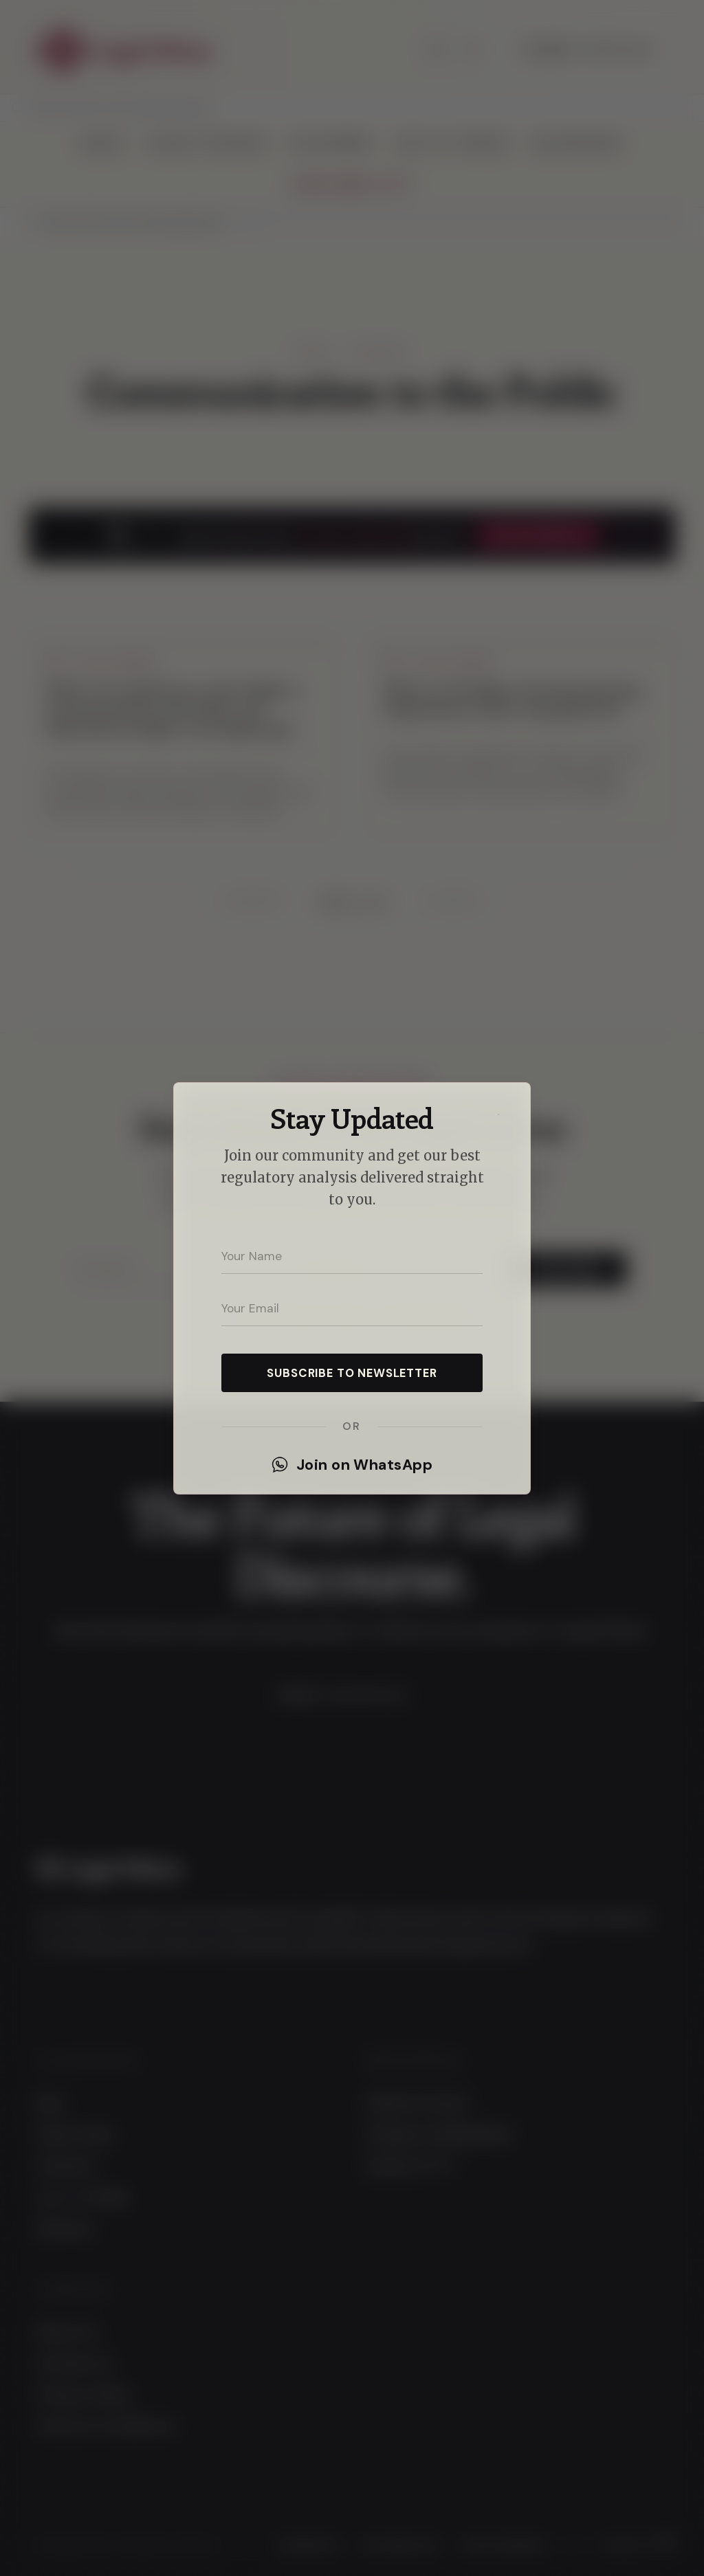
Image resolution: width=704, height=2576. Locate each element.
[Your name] (352, 1256)
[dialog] (352, 1288)
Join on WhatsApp (352, 1465)
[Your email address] (352, 1308)
